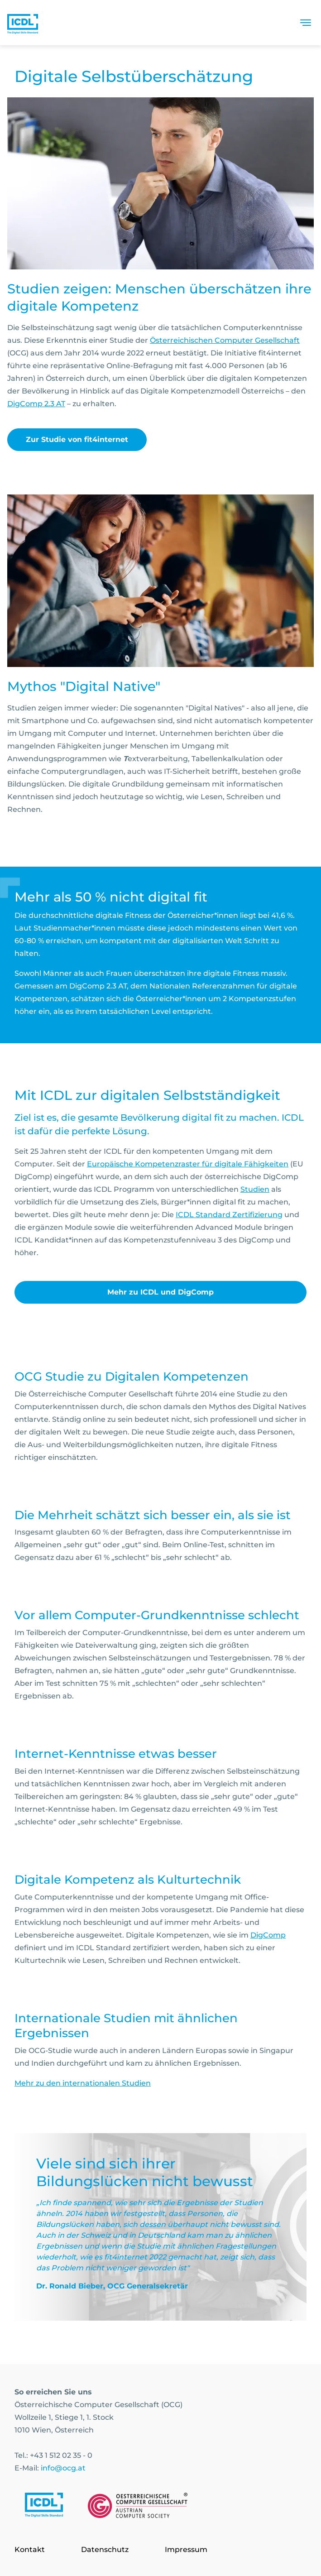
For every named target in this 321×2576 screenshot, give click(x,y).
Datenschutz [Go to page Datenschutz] (105, 2549)
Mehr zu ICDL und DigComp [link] (160, 1292)
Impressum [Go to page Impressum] (186, 2549)
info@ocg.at (63, 2468)
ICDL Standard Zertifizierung (229, 1214)
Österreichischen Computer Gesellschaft (225, 340)
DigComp (268, 1935)
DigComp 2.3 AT (36, 403)
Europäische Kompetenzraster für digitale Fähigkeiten (187, 1164)
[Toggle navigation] (305, 22)
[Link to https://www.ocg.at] (138, 2507)
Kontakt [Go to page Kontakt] (29, 2549)
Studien (254, 1189)
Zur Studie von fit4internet (77, 439)
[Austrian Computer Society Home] (22, 22)
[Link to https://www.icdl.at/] (44, 2507)
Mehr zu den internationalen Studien (82, 2083)
